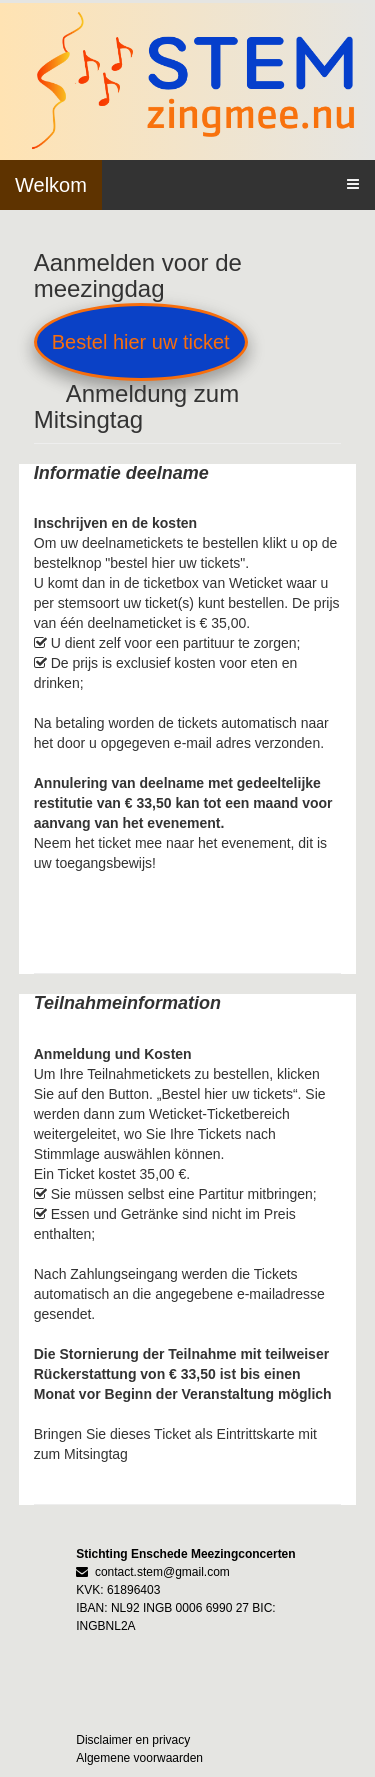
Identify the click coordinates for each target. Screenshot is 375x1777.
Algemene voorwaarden (139, 1758)
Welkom (51, 185)
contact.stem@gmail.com (162, 1572)
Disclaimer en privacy (133, 1740)
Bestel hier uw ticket (141, 342)
